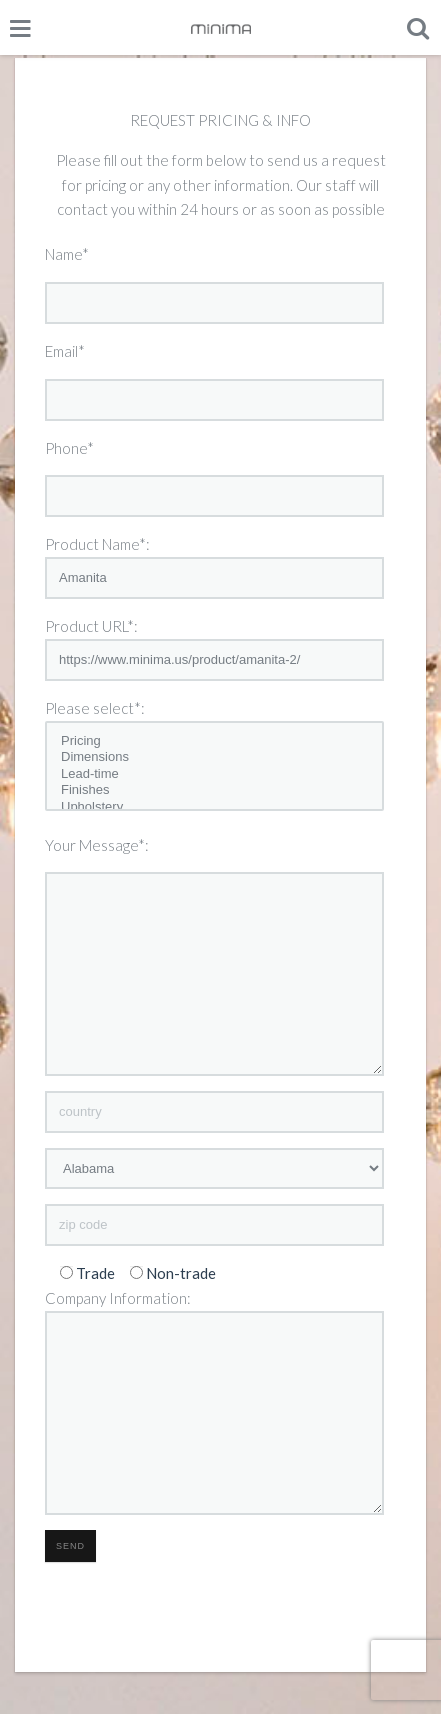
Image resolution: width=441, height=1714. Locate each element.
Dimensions (214, 757)
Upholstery (214, 807)
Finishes (214, 790)
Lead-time (214, 774)
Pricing (214, 741)
